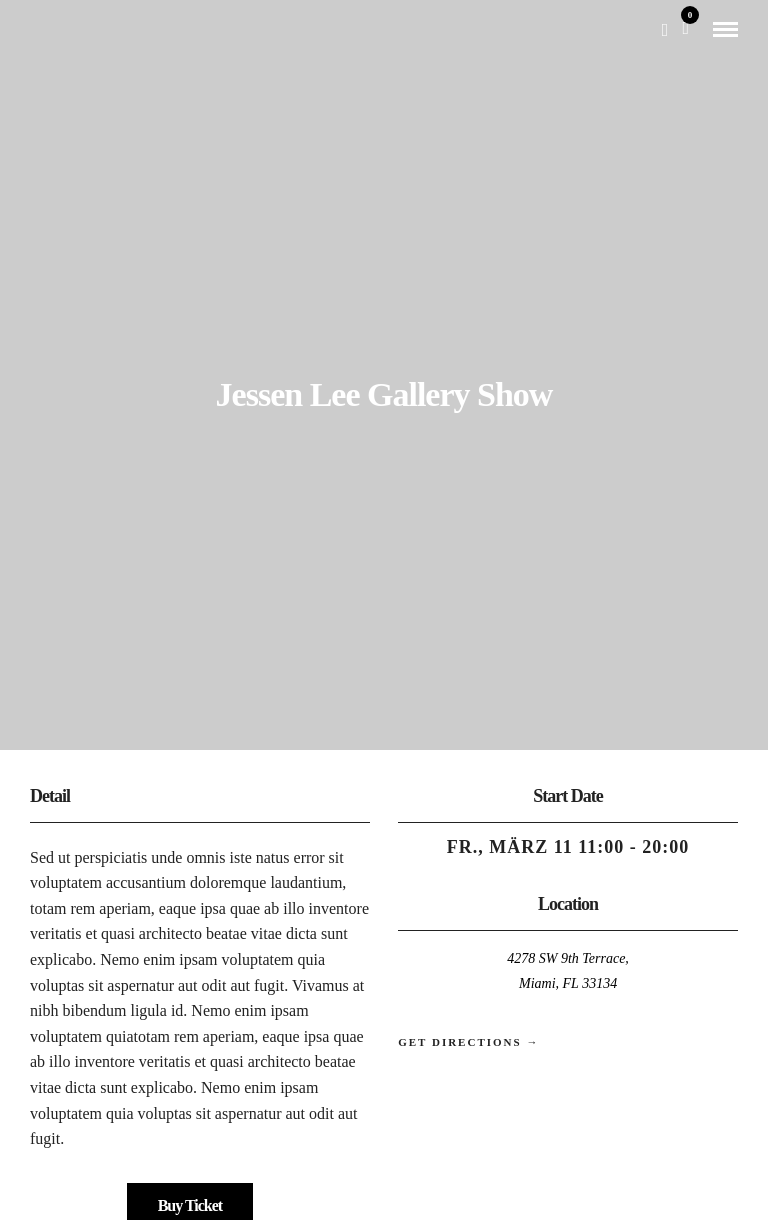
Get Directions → (468, 1042)
